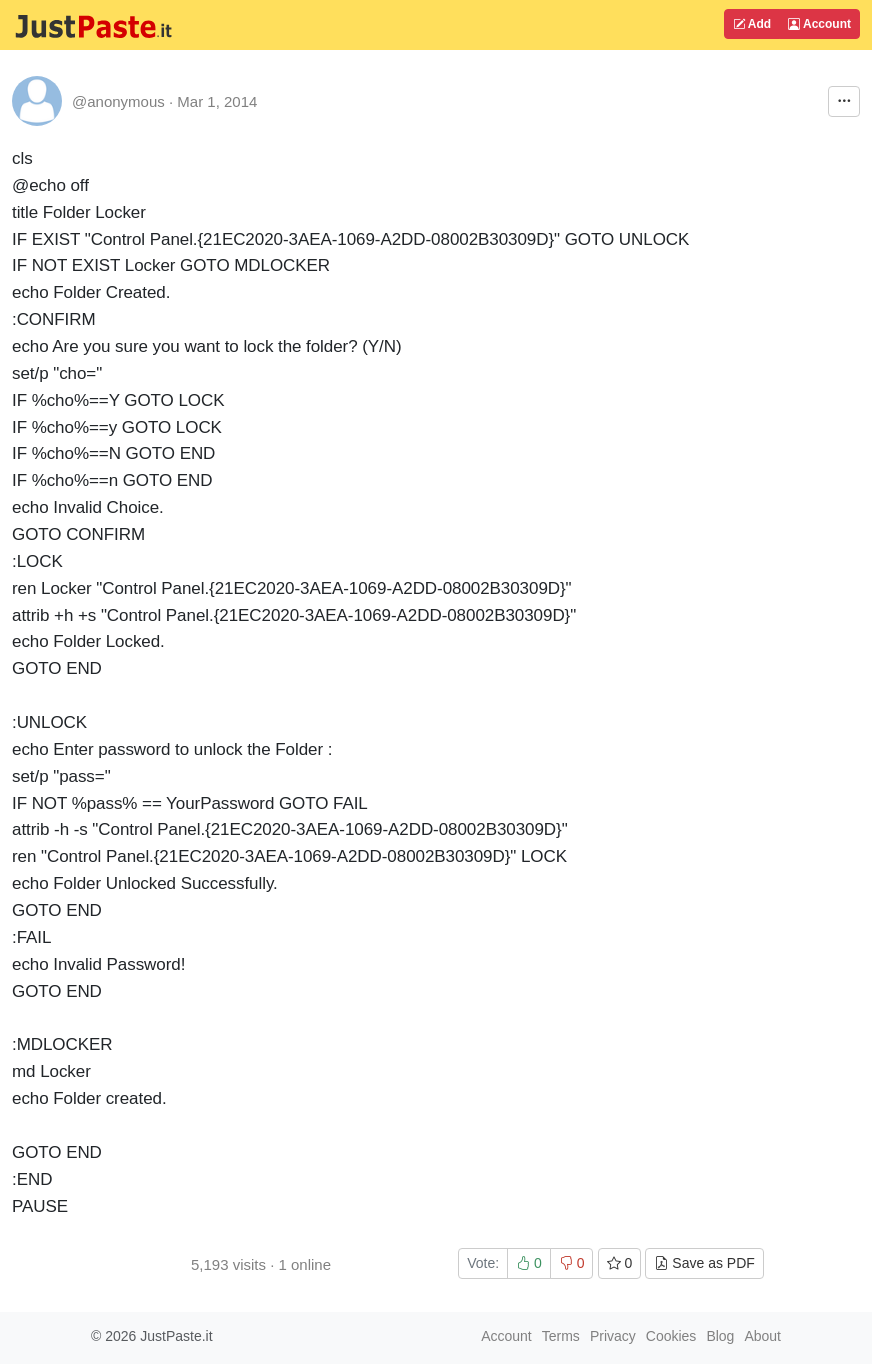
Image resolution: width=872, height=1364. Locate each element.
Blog (720, 1336)
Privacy (613, 1336)
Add (752, 24)
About (762, 1336)
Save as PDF (704, 1263)
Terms (561, 1336)
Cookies (671, 1336)
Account (819, 24)
